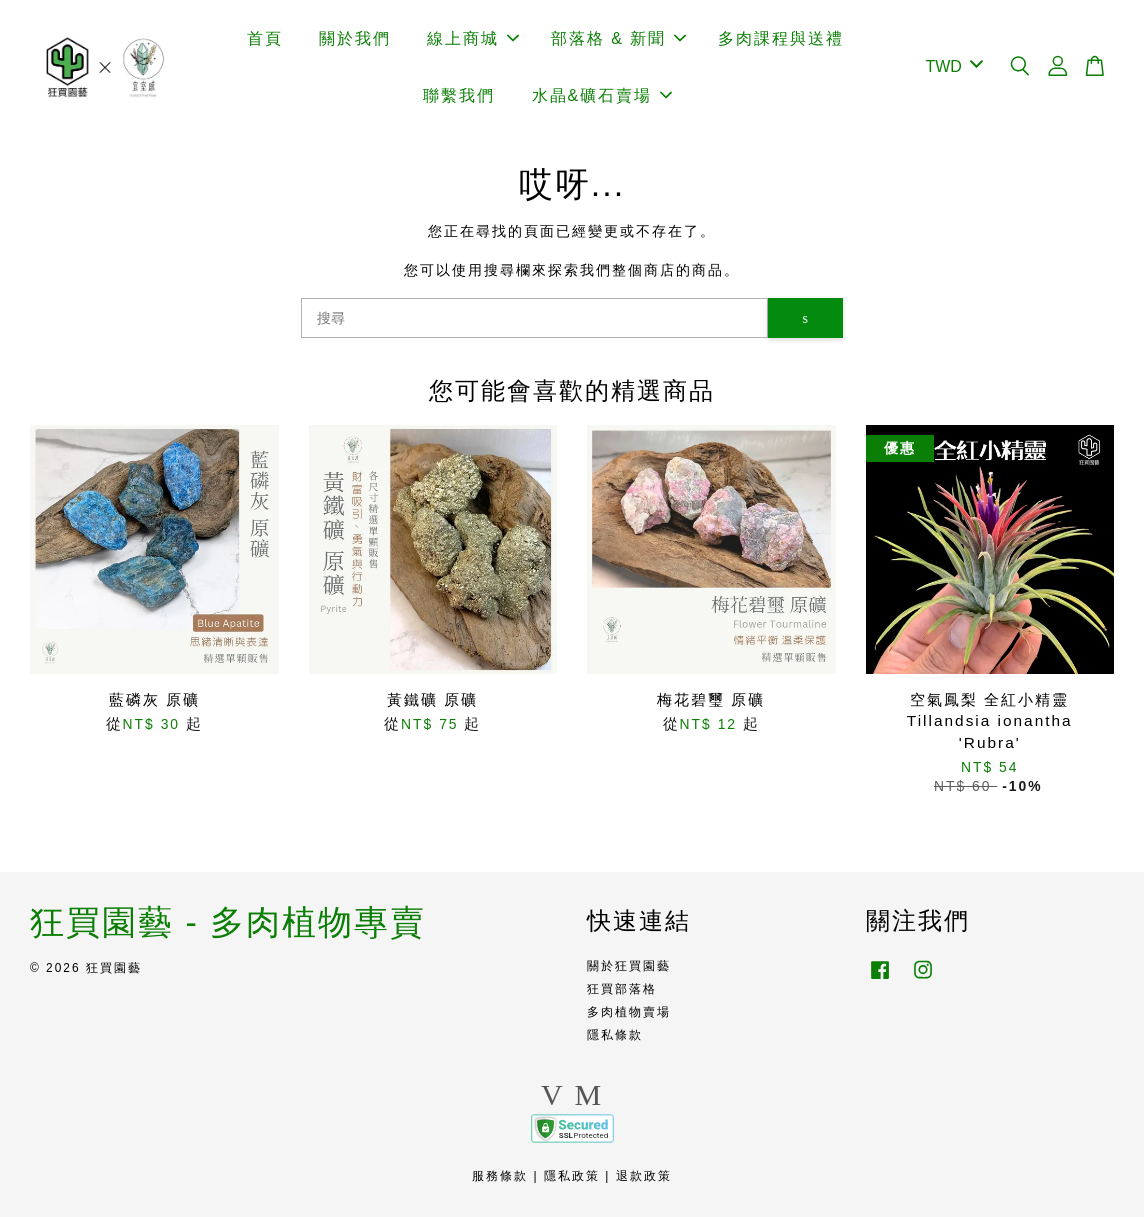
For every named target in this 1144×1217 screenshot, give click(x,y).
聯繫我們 (459, 95)
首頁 (265, 38)
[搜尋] (534, 318)
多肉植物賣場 (629, 1012)
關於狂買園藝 (629, 966)
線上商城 (473, 38)
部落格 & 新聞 (619, 38)
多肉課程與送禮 (781, 38)
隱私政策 (572, 1176)
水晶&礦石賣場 (602, 95)
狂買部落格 (622, 989)
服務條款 (500, 1176)
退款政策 (644, 1176)
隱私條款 (615, 1035)
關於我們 (355, 38)
